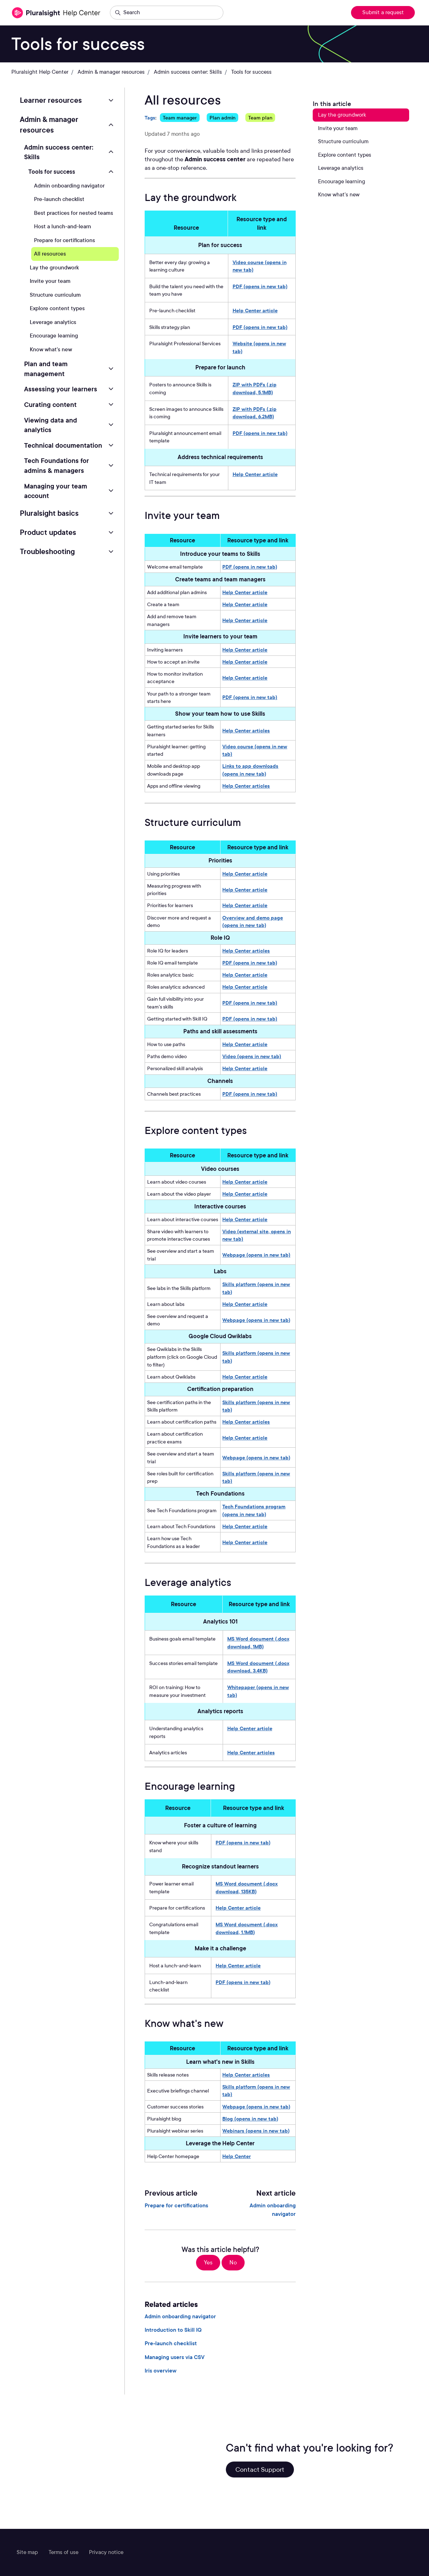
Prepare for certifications (176, 2205)
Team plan (260, 117)
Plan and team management (46, 369)
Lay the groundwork (54, 267)
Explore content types (57, 308)
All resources (50, 254)
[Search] (166, 13)
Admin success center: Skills (188, 72)
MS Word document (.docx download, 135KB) (247, 1887)
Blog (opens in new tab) (250, 2119)
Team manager (180, 117)
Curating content (50, 404)
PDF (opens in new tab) (260, 286)
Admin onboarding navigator (273, 2209)
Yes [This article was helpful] (208, 2262)
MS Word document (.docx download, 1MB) (258, 1642)
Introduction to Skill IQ (173, 2330)
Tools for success (251, 72)
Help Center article (255, 310)
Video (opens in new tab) (251, 1056)
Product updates (48, 532)
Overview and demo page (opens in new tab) (252, 921)
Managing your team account (55, 491)
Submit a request (383, 12)
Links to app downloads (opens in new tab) (250, 770)
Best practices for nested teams (73, 213)
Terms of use (63, 2552)
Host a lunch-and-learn (62, 226)
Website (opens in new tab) (259, 347)
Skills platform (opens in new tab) (256, 1288)
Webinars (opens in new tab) (256, 2131)
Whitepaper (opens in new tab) (258, 1691)
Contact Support (259, 2469)
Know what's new (51, 349)
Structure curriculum (55, 295)
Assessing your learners (60, 389)
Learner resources (51, 100)
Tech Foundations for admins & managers (56, 465)
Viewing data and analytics (50, 425)
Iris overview (161, 2371)
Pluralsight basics (49, 513)
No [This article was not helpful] (233, 2262)
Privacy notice (106, 2552)
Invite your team (50, 281)
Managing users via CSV (175, 2357)
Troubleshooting (47, 551)
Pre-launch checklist (171, 2343)
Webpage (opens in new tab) (256, 1255)
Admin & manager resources (111, 72)
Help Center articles (246, 730)
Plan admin (222, 117)
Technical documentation (63, 445)
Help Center (236, 2156)
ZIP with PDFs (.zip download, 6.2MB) (255, 413)
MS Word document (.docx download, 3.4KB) (258, 1667)
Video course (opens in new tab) (259, 266)
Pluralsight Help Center (39, 72)
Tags (150, 117)
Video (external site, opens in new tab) (256, 1235)
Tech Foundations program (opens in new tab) (253, 1510)
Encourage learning (54, 336)
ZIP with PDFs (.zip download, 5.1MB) (255, 388)
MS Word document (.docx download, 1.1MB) (247, 1928)
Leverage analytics (53, 322)
